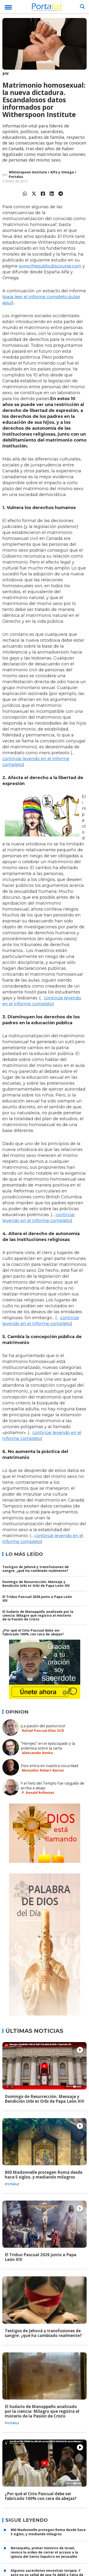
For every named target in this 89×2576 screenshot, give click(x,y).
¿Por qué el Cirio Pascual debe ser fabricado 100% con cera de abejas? (33, 1632)
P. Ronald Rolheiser (38, 1792)
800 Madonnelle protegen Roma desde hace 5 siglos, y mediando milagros (43, 2175)
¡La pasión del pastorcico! (43, 1725)
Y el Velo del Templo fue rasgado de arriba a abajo (52, 1786)
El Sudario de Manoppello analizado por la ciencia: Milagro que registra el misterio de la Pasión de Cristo (37, 1615)
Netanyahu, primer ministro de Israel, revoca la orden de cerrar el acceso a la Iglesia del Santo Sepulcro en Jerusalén (44, 2552)
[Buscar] (82, 6)
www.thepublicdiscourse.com (50, 266)
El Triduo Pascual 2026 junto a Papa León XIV (37, 1598)
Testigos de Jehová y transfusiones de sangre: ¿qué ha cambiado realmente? (35, 1569)
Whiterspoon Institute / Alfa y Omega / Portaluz (42, 174)
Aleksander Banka (37, 1752)
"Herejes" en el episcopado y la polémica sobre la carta (48, 1746)
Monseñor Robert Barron (43, 1770)
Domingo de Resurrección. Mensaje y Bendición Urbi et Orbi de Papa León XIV (36, 1583)
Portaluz (12, 2184)
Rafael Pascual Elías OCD (43, 1730)
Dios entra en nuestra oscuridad (49, 1765)
